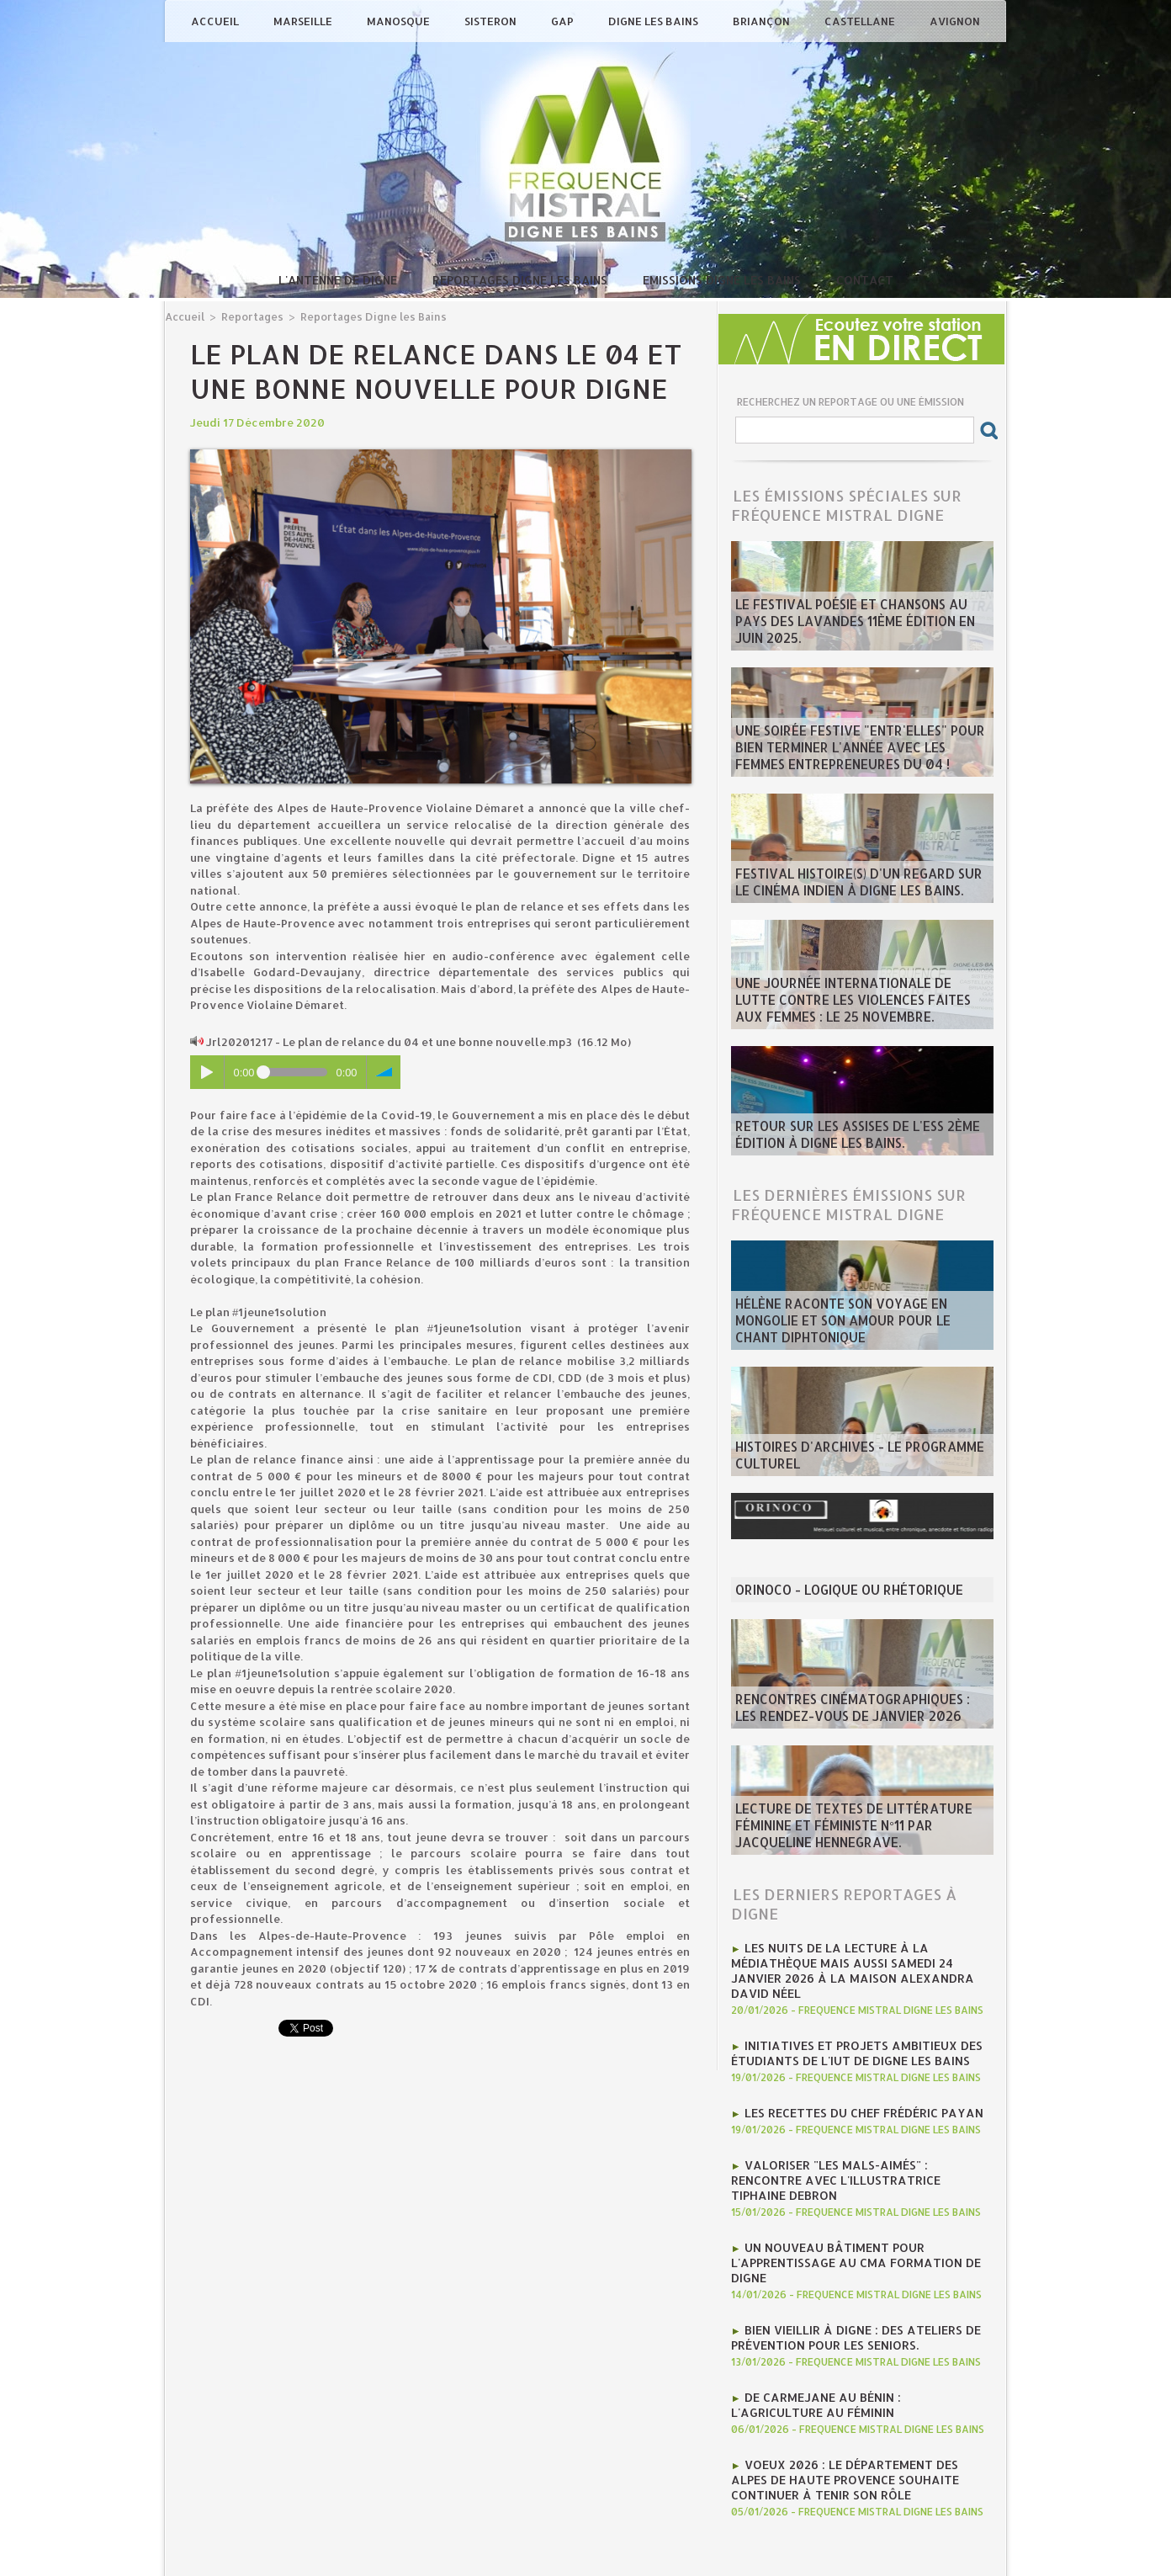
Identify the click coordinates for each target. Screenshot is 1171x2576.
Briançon (762, 21)
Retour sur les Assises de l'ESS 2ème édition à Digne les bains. (841, 1137)
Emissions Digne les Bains (723, 280)
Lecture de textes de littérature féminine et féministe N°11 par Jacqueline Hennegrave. (858, 1830)
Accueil (216, 21)
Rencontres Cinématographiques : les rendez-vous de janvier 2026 (850, 1710)
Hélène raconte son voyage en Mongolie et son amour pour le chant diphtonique (860, 1332)
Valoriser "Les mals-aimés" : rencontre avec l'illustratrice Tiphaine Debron (855, 2145)
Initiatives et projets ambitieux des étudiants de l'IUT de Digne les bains (848, 2030)
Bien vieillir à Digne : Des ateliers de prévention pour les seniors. (847, 2286)
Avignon (955, 21)
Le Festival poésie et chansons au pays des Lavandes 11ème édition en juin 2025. (857, 632)
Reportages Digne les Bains (521, 280)
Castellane (861, 21)
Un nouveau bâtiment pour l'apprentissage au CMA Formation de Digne (846, 2216)
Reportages (248, 316)
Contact (864, 280)
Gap (563, 21)
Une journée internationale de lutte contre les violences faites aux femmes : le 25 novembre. (859, 1005)
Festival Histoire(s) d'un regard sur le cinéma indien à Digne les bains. (851, 885)
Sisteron (491, 21)
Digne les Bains (654, 21)
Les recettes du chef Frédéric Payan (855, 2088)
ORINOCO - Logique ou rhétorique (836, 1591)
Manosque (399, 21)
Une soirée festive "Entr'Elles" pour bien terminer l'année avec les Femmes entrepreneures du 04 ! (857, 752)
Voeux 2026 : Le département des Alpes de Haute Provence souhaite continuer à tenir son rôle (857, 2421)
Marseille (304, 21)
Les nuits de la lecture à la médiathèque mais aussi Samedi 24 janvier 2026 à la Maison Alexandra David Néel (859, 1960)
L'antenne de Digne (339, 280)
